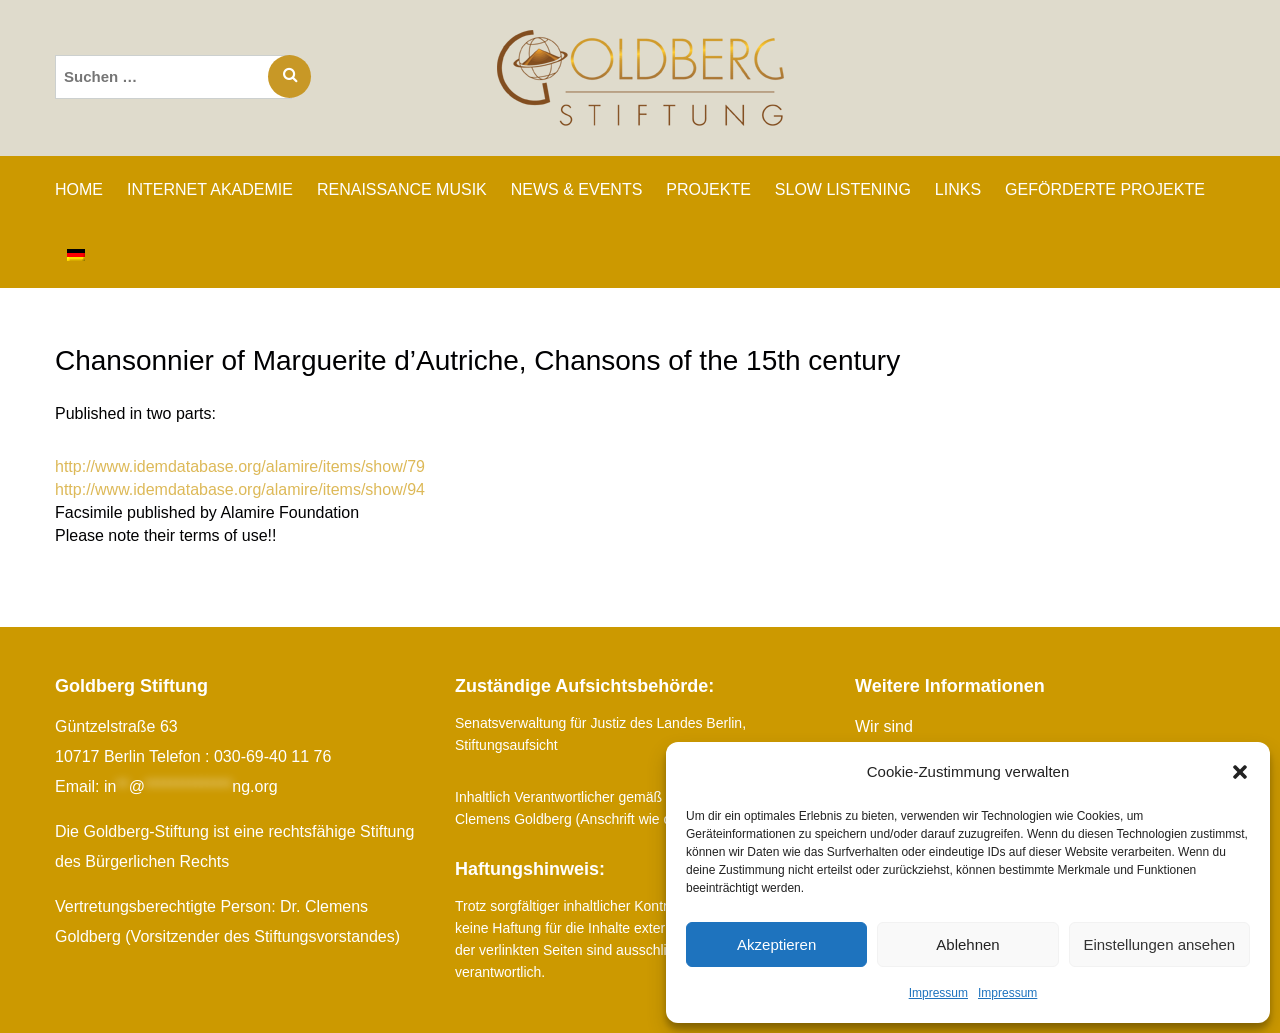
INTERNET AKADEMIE (210, 189)
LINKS (958, 189)
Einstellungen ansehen (1159, 944)
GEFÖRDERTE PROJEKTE (1105, 189)
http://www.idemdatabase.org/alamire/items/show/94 (240, 489)
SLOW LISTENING (843, 189)
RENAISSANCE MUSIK (402, 189)
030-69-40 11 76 (272, 756)
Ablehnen (967, 944)
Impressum (938, 993)
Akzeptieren (776, 944)
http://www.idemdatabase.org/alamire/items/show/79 (240, 466)
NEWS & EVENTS (577, 189)
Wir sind (884, 726)
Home (79, 189)
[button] (1240, 772)
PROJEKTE (708, 189)
